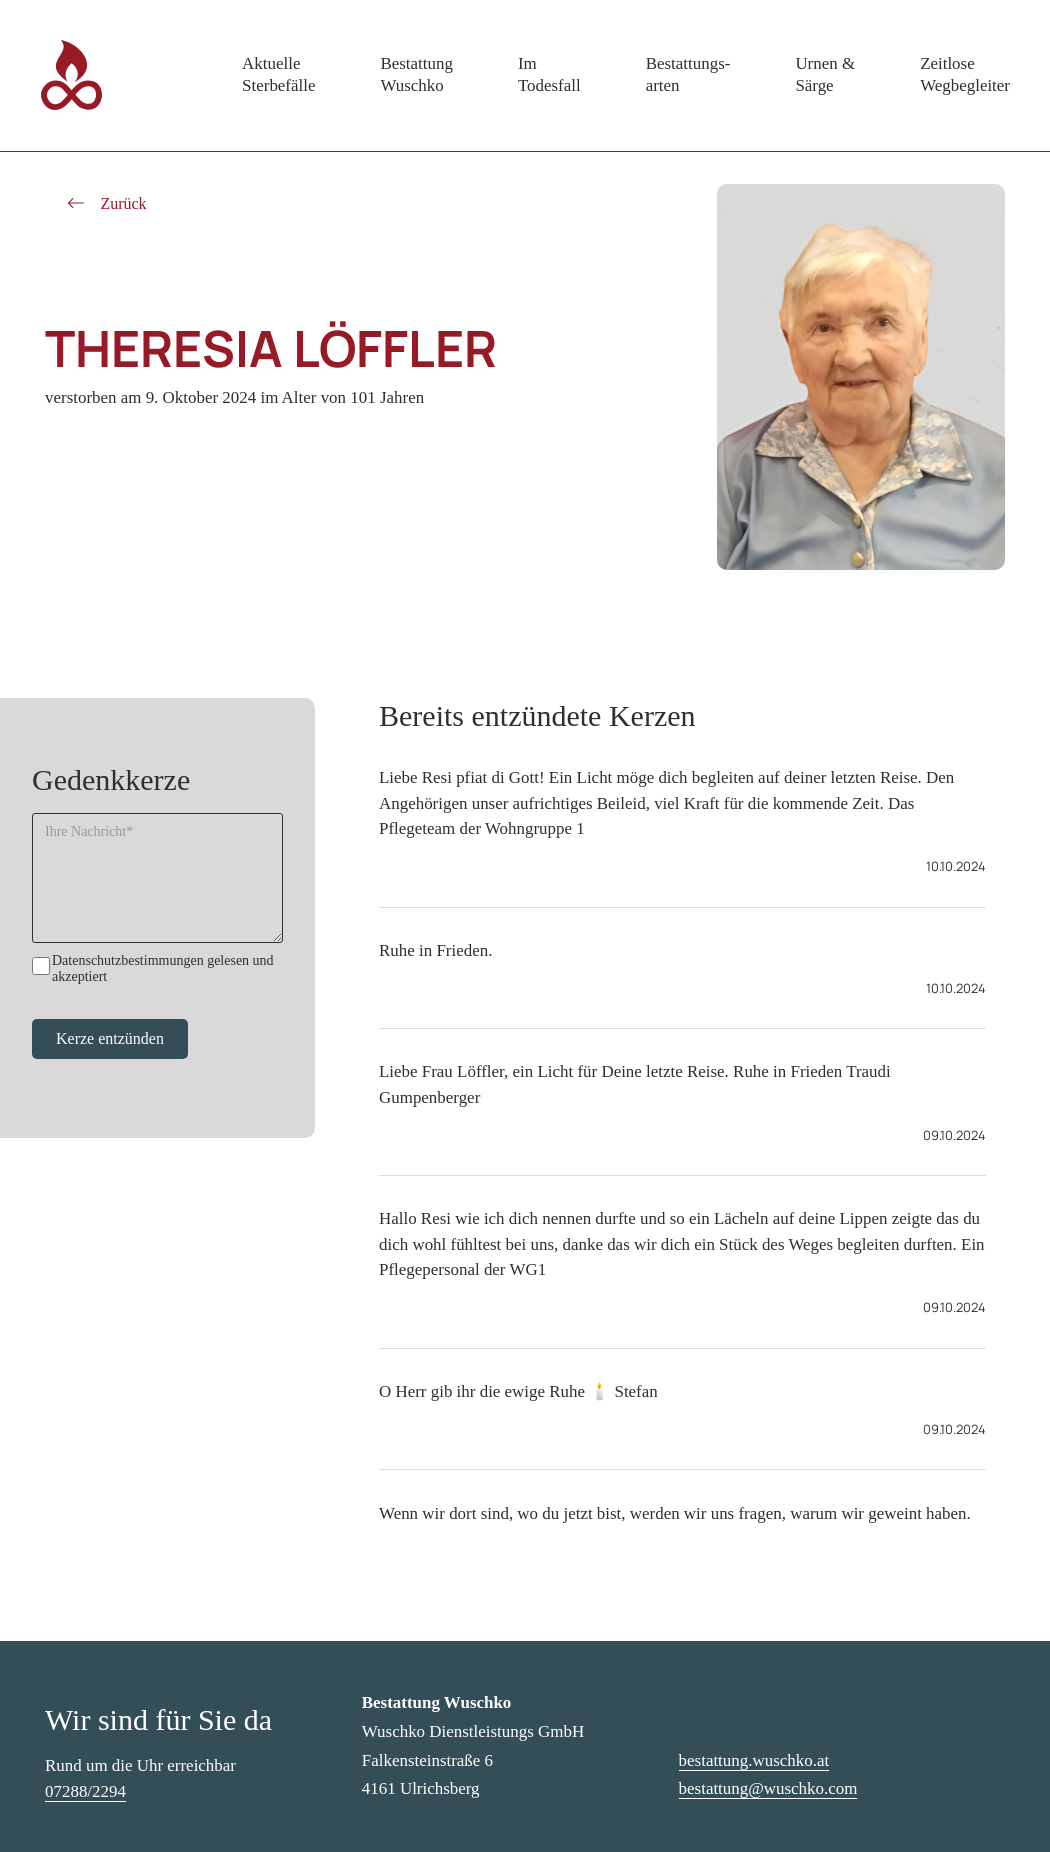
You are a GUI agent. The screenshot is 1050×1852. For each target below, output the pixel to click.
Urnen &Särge (825, 74)
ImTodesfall (549, 74)
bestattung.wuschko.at (754, 1760)
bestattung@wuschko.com (768, 1788)
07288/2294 (85, 1791)
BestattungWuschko (416, 74)
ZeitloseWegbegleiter (965, 74)
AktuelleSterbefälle (278, 74)
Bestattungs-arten (688, 74)
